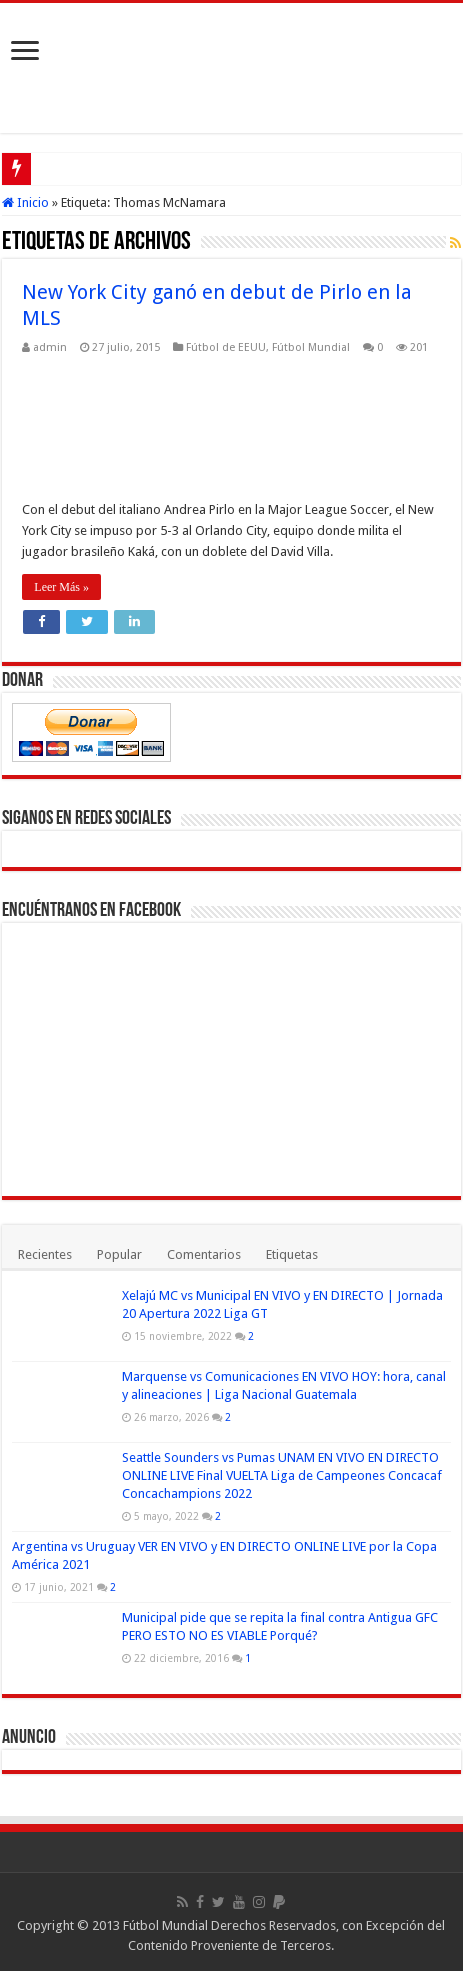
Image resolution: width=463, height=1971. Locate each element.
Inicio (25, 202)
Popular (119, 1254)
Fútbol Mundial (311, 347)
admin (50, 347)
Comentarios (204, 1254)
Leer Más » (61, 587)
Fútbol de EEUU (226, 347)
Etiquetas (292, 1254)
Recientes (45, 1254)
